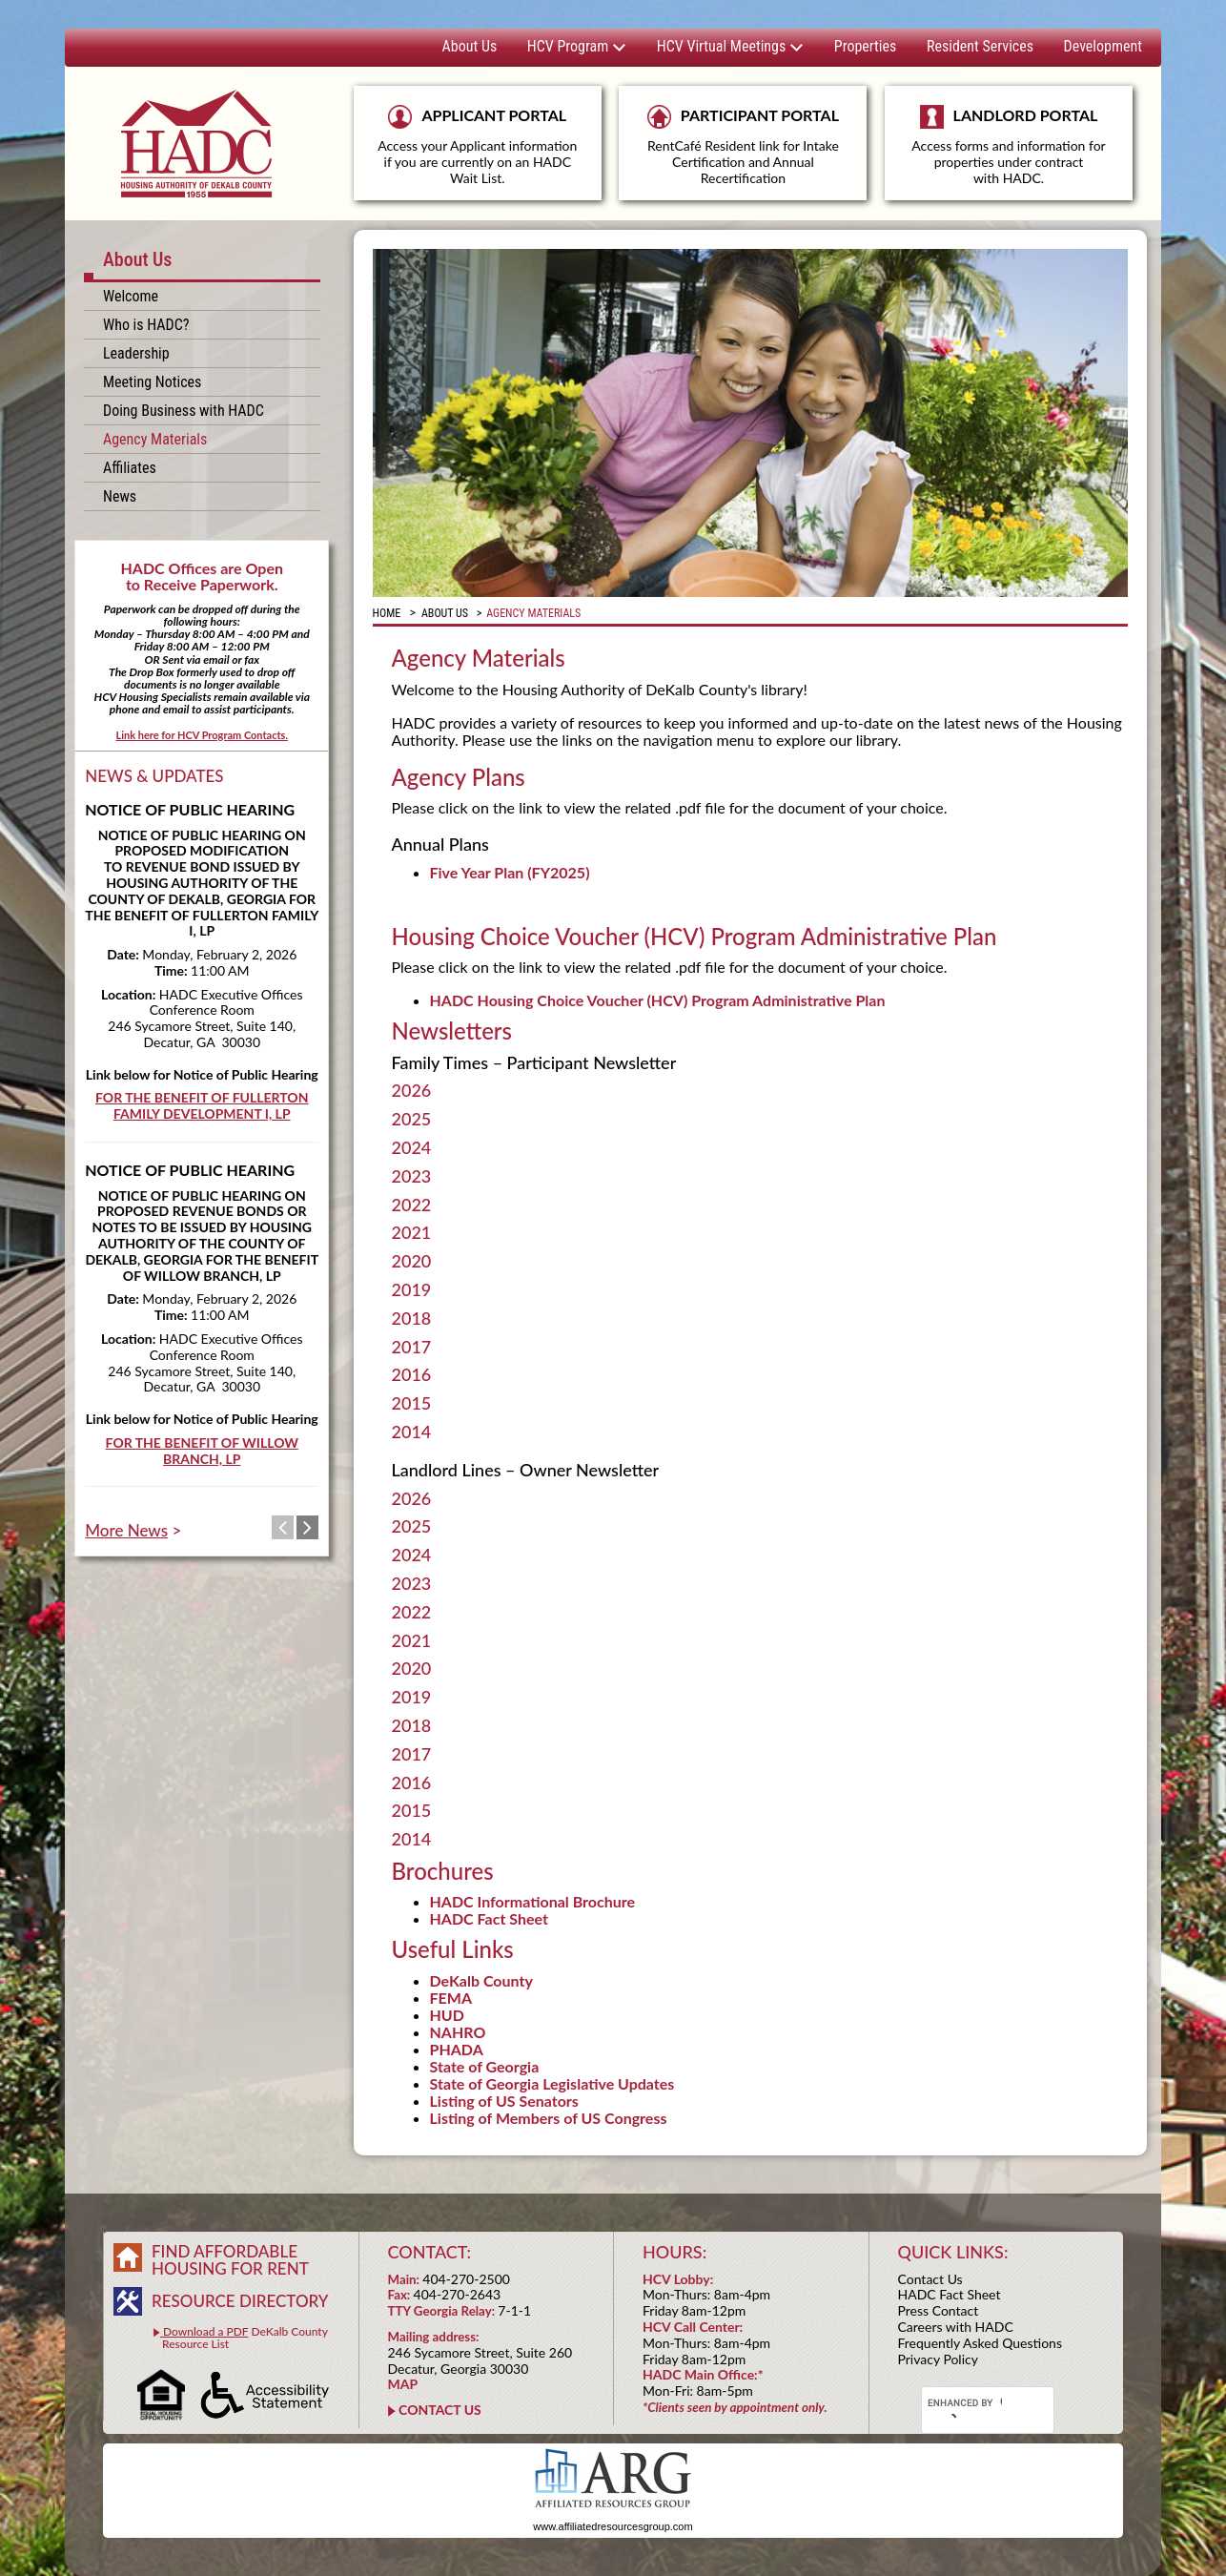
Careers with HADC (955, 2326)
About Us (470, 46)
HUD (447, 2015)
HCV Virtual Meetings (730, 46)
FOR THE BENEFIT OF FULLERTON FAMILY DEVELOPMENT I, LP (201, 1105)
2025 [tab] (412, 1119)
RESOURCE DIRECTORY (240, 2301)
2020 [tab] (412, 1261)
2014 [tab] (412, 1432)
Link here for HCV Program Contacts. (201, 735)
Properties (865, 46)
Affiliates (129, 468)
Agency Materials (155, 439)
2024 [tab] (412, 1148)
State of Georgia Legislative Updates (552, 2083)
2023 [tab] (412, 1176)
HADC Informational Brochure (533, 1901)
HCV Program (576, 46)
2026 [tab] (412, 1091)
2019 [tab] (412, 1290)
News (119, 496)
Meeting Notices (152, 382)
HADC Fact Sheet (489, 1918)
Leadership (136, 353)
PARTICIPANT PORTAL (743, 145)
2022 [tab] (412, 1205)
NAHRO (458, 2032)
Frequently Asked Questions (980, 2343)
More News (126, 1530)
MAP (403, 2384)
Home (387, 613)
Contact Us (930, 2279)
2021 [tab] (412, 1233)
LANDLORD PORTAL (1009, 152)
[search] (965, 2402)
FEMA (451, 1998)
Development (1103, 46)
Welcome (130, 296)
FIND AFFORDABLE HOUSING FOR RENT (230, 2259)
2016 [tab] (412, 1375)
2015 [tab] (412, 1403)
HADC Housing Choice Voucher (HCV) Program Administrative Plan (658, 1000)
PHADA (456, 2049)
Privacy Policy (938, 2359)
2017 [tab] (412, 1347)
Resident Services (980, 46)
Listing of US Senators (504, 2101)
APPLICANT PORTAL (477, 145)
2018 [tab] (412, 1319)
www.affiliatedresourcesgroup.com (612, 2526)
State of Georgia (485, 2066)
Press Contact (938, 2310)
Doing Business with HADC (183, 411)
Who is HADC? (146, 325)
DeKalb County (481, 1980)
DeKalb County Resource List (240, 2337)
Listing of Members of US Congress (548, 2118)
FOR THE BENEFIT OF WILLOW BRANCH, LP (202, 1450)
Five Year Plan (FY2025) (510, 872)
